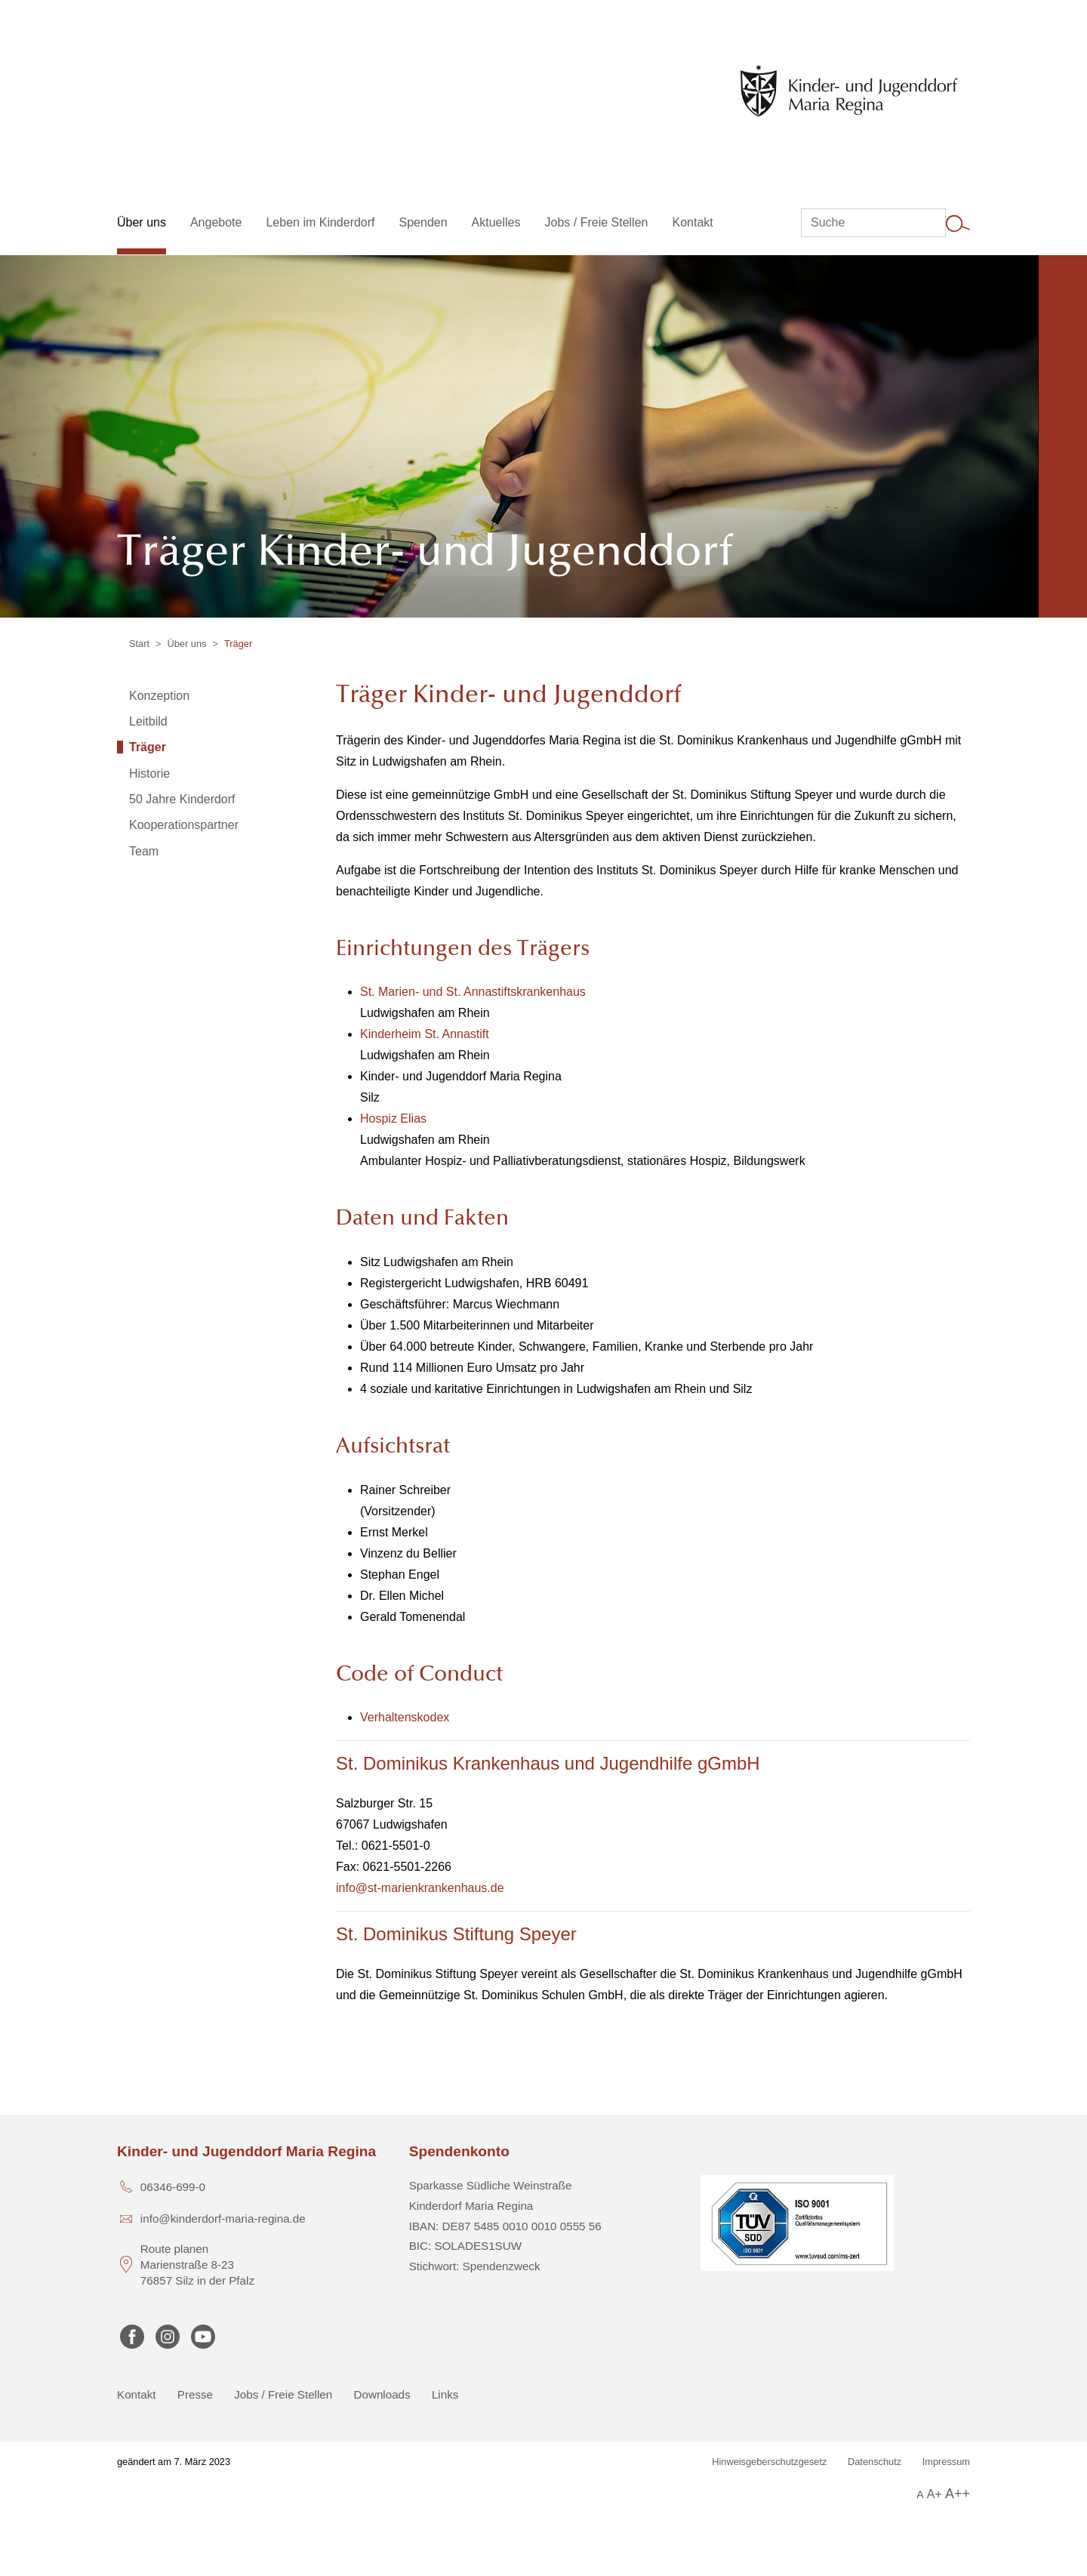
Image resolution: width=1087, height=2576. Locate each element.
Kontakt (136, 2394)
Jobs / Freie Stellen (283, 2394)
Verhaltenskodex (404, 1717)
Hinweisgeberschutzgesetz (769, 2461)
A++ (957, 2493)
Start (139, 643)
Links (445, 2394)
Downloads (382, 2394)
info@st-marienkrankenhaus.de (420, 1887)
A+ (934, 2494)
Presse (195, 2394)
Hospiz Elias (393, 1118)
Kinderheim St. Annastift (424, 1034)
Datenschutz (874, 2461)
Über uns (187, 643)
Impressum (946, 2461)
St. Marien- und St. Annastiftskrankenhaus (473, 991)
